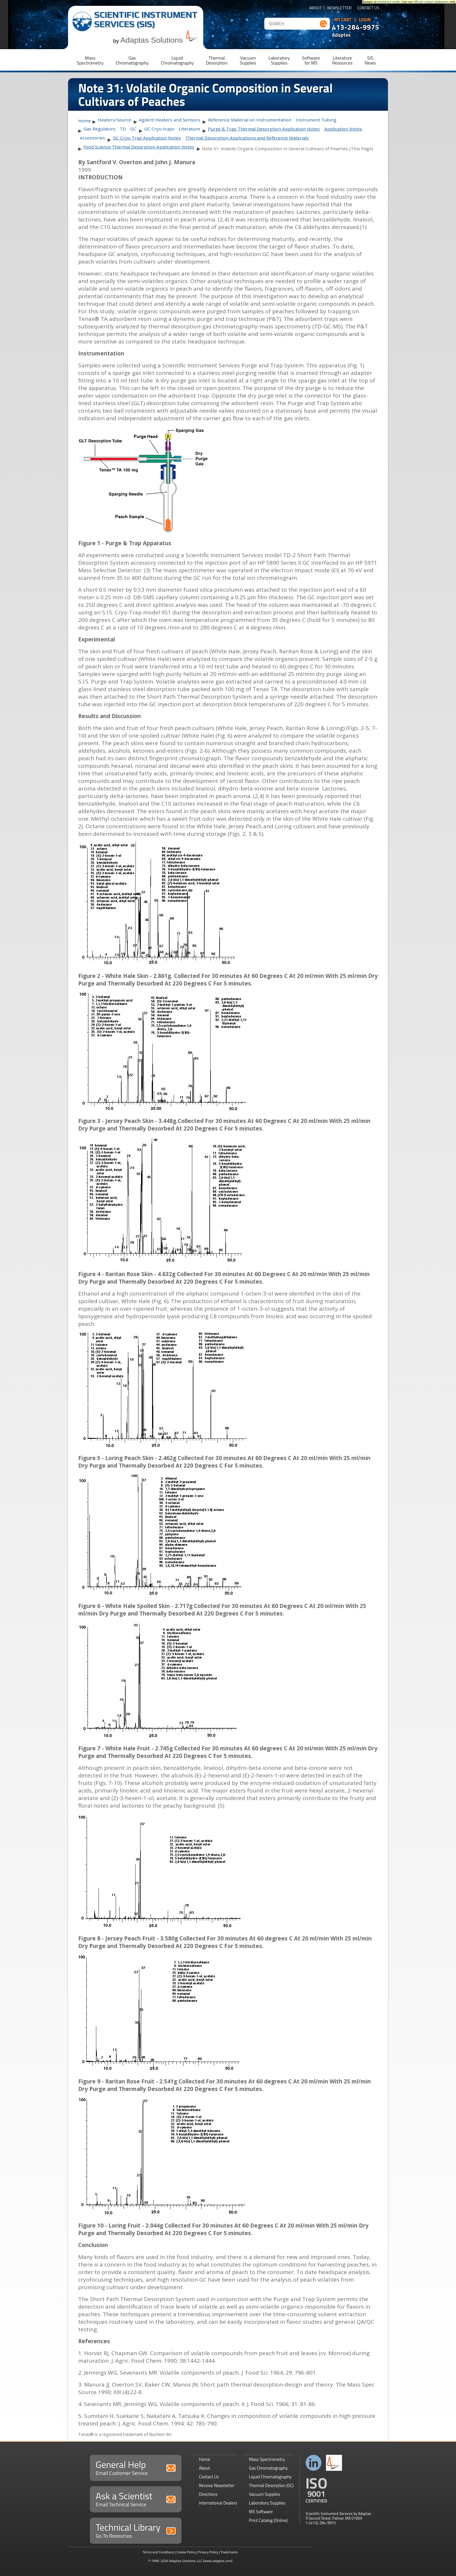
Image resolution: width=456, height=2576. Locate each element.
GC (133, 129)
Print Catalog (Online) (268, 2520)
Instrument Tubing (316, 120)
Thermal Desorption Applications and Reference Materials (247, 138)
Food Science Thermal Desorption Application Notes (138, 147)
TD (123, 129)
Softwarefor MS (311, 60)
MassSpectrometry (90, 60)
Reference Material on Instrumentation (249, 120)
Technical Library (136, 2530)
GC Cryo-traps (159, 129)
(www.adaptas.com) (217, 2561)
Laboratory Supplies (267, 2503)
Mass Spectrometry (267, 2459)
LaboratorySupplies (279, 60)
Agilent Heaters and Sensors (169, 120)
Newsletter (339, 8)
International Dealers (218, 2503)
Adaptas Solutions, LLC (185, 2561)
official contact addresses (431, 1)
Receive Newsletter (216, 2485)
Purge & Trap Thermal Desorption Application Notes (264, 129)
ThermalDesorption (216, 60)
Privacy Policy (208, 2552)
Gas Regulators (99, 129)
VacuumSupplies (248, 60)
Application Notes (343, 129)
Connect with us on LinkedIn (314, 2463)
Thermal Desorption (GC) (271, 2485)
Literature (189, 129)
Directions (208, 2494)
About (315, 8)
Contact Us (368, 8)
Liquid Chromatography (270, 2476)
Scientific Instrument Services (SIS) (145, 19)
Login (365, 19)
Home (84, 121)
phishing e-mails (388, 1)
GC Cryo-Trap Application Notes (147, 138)
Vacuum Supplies (264, 2494)
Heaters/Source (114, 120)
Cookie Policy (186, 2552)
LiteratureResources (342, 60)
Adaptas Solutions (159, 40)
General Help (136, 2467)
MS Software (261, 2511)
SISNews (370, 60)
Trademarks (229, 2552)
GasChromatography (132, 60)
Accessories (92, 138)
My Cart (342, 19)
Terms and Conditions (158, 2552)
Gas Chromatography (268, 2468)
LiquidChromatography (177, 60)
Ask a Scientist (136, 2498)
